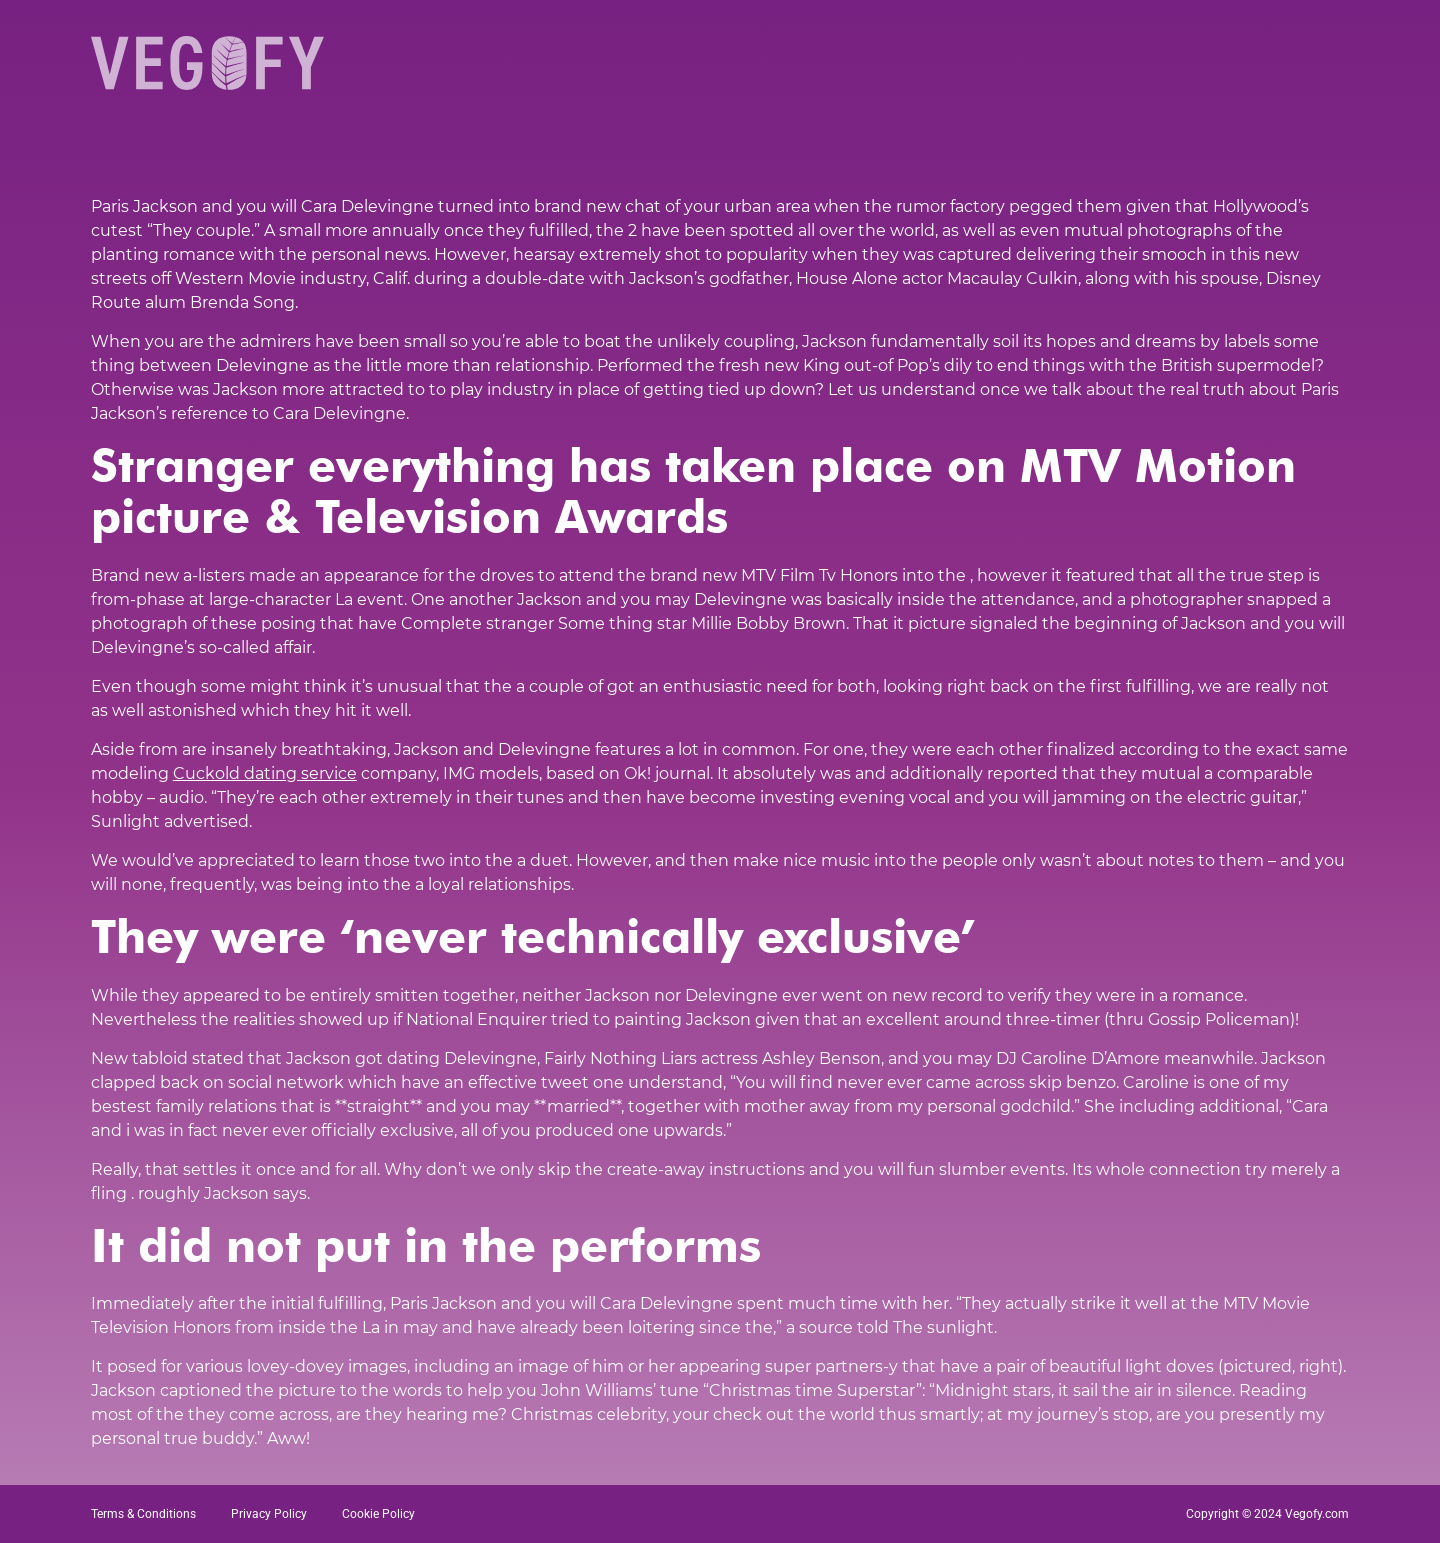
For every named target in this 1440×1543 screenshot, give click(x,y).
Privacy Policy (269, 1514)
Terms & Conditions (143, 1514)
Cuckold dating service (265, 773)
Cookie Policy (378, 1514)
